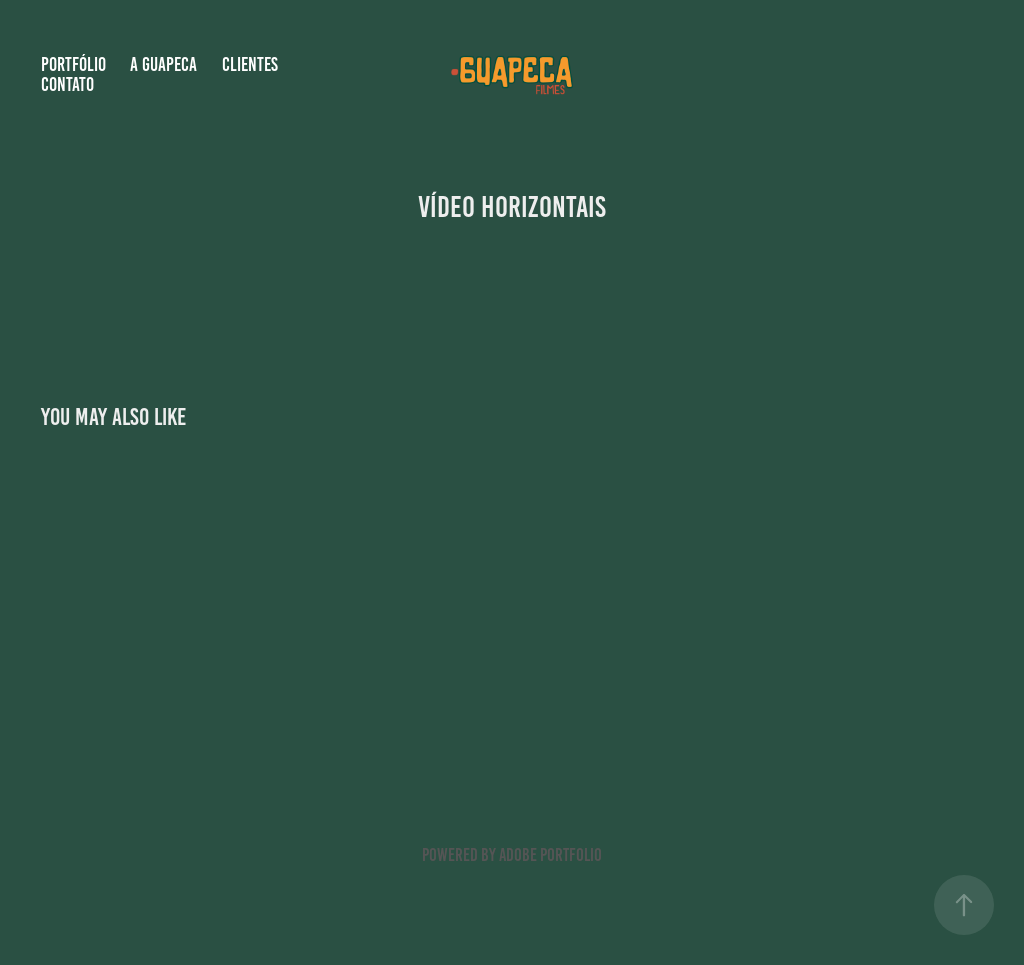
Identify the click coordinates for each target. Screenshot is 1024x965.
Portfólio (73, 64)
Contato (67, 84)
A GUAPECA (163, 64)
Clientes (250, 64)
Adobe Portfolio (550, 855)
